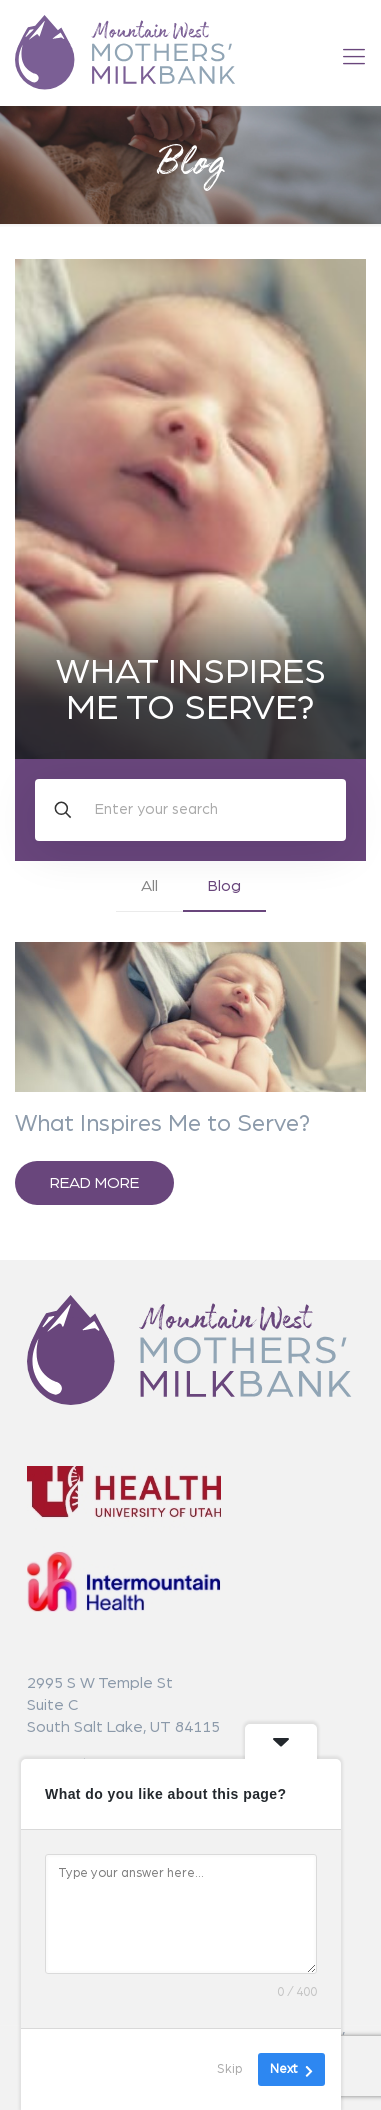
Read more (94, 1183)
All (149, 886)
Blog (224, 886)
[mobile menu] (354, 57)
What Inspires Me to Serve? (191, 690)
